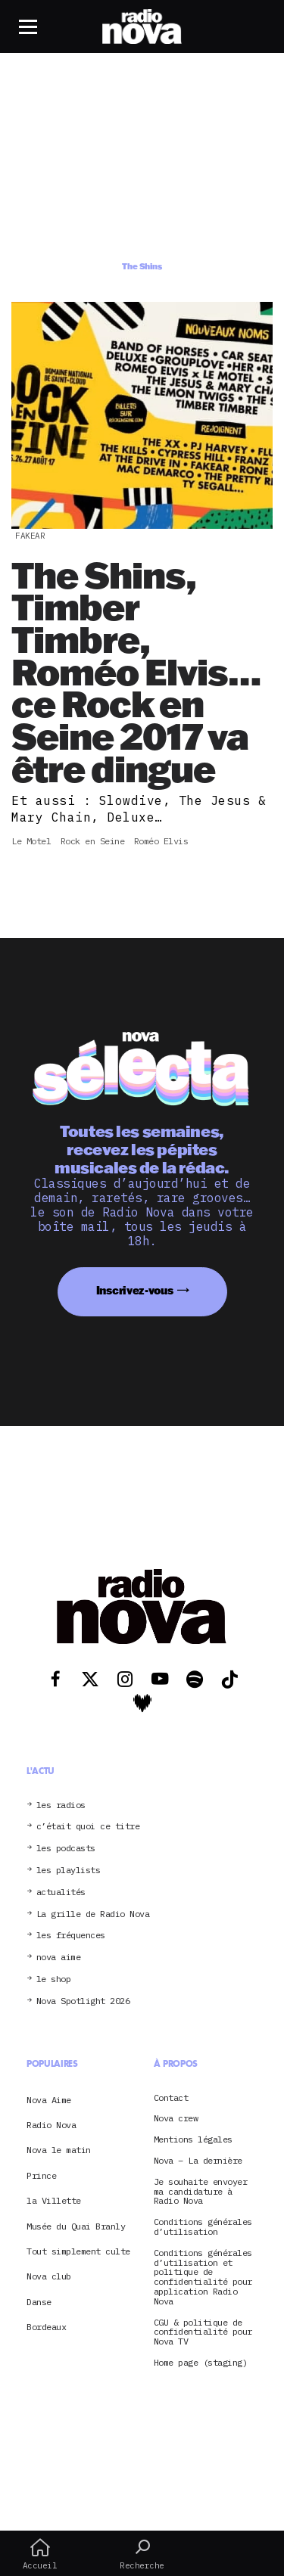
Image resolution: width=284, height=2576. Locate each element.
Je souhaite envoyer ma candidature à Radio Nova (201, 2191)
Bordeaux (46, 2326)
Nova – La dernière (198, 2161)
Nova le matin (59, 2149)
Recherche (142, 2554)
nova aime (58, 1957)
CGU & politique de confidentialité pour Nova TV (203, 2332)
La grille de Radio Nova (93, 1914)
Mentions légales (193, 2140)
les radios (61, 1805)
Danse (39, 2301)
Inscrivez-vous (134, 1290)
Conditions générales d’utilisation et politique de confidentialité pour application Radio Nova (203, 2277)
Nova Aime (49, 2099)
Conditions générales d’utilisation (203, 2227)
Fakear (30, 535)
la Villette (54, 2200)
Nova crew (176, 2119)
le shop (53, 1979)
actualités (61, 1892)
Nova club (49, 2276)
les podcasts (65, 1849)
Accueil (40, 2554)
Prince (41, 2175)
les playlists (68, 1870)
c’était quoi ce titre (88, 1827)
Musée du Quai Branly (76, 2226)
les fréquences (70, 1936)
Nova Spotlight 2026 (83, 2001)
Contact (171, 2098)
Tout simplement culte (78, 2251)
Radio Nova (51, 2124)
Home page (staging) (201, 2363)
